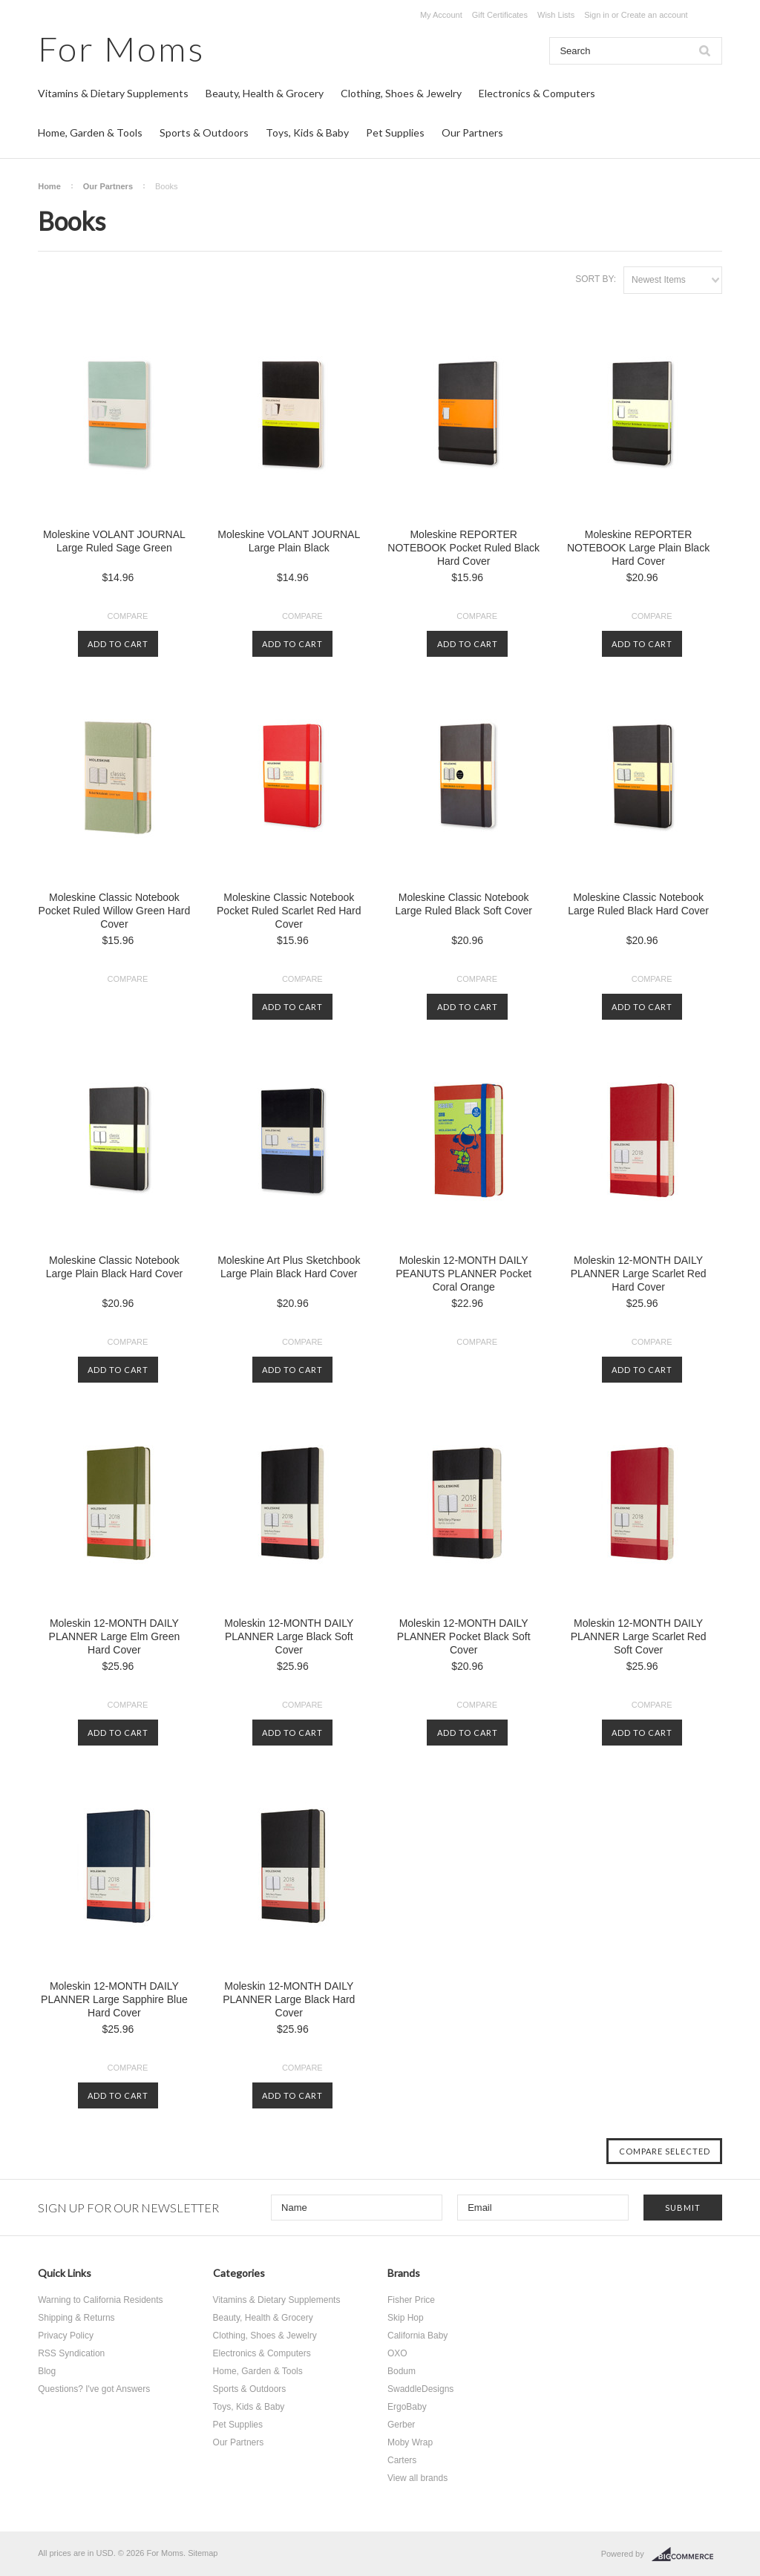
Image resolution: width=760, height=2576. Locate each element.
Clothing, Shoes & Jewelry (401, 93)
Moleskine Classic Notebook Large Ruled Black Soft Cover (463, 904)
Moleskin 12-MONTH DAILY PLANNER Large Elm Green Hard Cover (114, 1636)
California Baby (417, 2335)
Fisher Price (411, 2300)
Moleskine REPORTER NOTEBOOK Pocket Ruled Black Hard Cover (463, 547)
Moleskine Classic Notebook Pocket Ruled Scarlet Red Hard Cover (289, 910)
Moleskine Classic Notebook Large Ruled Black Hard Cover (638, 904)
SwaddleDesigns (420, 2389)
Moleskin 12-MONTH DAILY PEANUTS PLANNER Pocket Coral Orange (463, 1273)
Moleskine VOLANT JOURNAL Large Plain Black (288, 541)
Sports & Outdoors (204, 132)
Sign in (596, 14)
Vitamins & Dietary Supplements (113, 93)
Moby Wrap (410, 2442)
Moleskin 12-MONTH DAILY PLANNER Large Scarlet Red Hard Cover (639, 1273)
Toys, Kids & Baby (307, 132)
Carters (401, 2460)
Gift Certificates (500, 14)
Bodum (401, 2371)
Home (49, 186)
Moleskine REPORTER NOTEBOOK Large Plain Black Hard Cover (638, 547)
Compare (128, 616)
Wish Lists (555, 14)
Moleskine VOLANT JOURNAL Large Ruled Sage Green (114, 541)
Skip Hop (405, 2318)
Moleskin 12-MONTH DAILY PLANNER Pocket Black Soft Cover (464, 1636)
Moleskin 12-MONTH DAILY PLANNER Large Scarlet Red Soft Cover (639, 1636)
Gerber (401, 2424)
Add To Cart (118, 644)
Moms (121, 48)
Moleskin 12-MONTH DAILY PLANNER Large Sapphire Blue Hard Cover (114, 1999)
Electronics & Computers (537, 93)
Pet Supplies (395, 132)
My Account (441, 14)
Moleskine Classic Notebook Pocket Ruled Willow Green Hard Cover (115, 910)
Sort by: (595, 279)
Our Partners (472, 132)
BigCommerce (687, 2554)
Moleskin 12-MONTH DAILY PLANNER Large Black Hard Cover (289, 1999)
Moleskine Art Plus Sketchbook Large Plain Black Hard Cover (288, 1266)
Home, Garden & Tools (90, 132)
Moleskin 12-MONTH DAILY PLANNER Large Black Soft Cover (288, 1636)
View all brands (417, 2478)
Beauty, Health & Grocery (265, 93)
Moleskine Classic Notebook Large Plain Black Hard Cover (114, 1266)
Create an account (654, 14)
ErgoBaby (407, 2407)
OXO (397, 2353)
